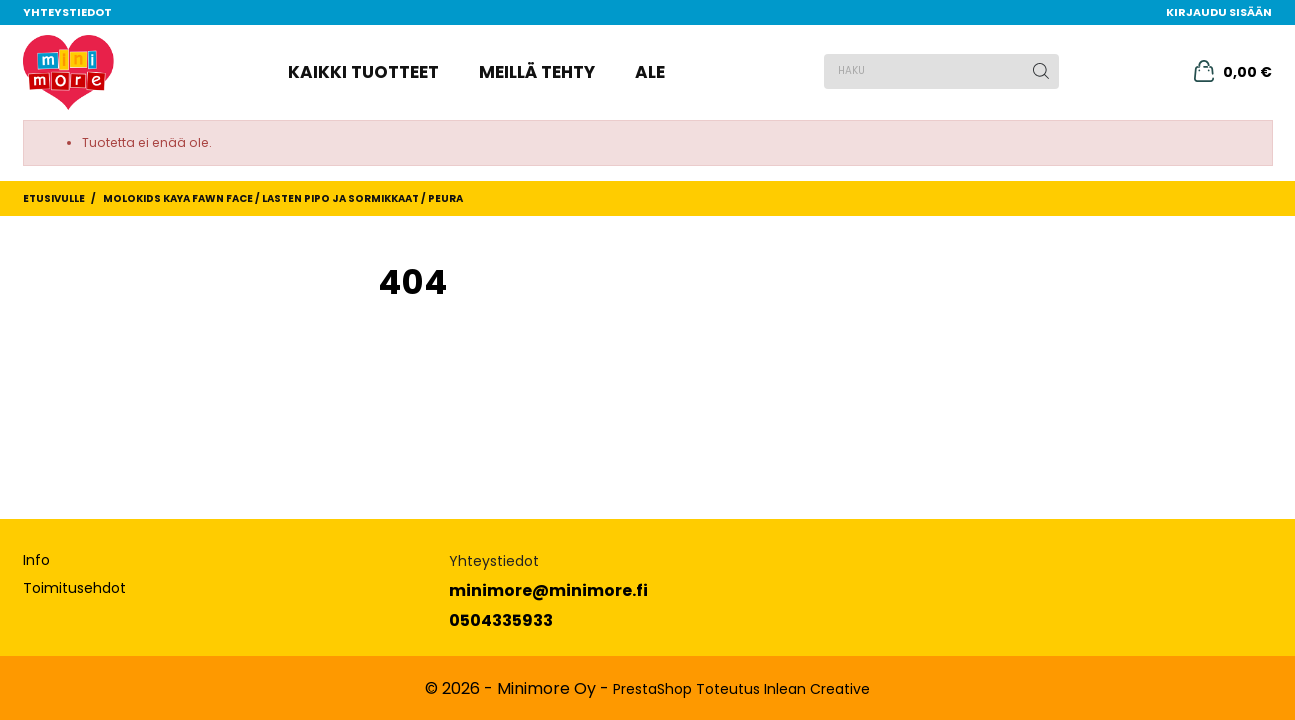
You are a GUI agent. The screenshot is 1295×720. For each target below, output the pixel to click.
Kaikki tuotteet (363, 72)
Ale (650, 72)
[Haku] (941, 71)
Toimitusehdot (74, 588)
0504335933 (501, 620)
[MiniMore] (69, 72)
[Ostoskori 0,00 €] (1233, 72)
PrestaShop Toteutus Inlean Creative (741, 689)
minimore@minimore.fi (548, 590)
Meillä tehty (537, 72)
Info (36, 560)
